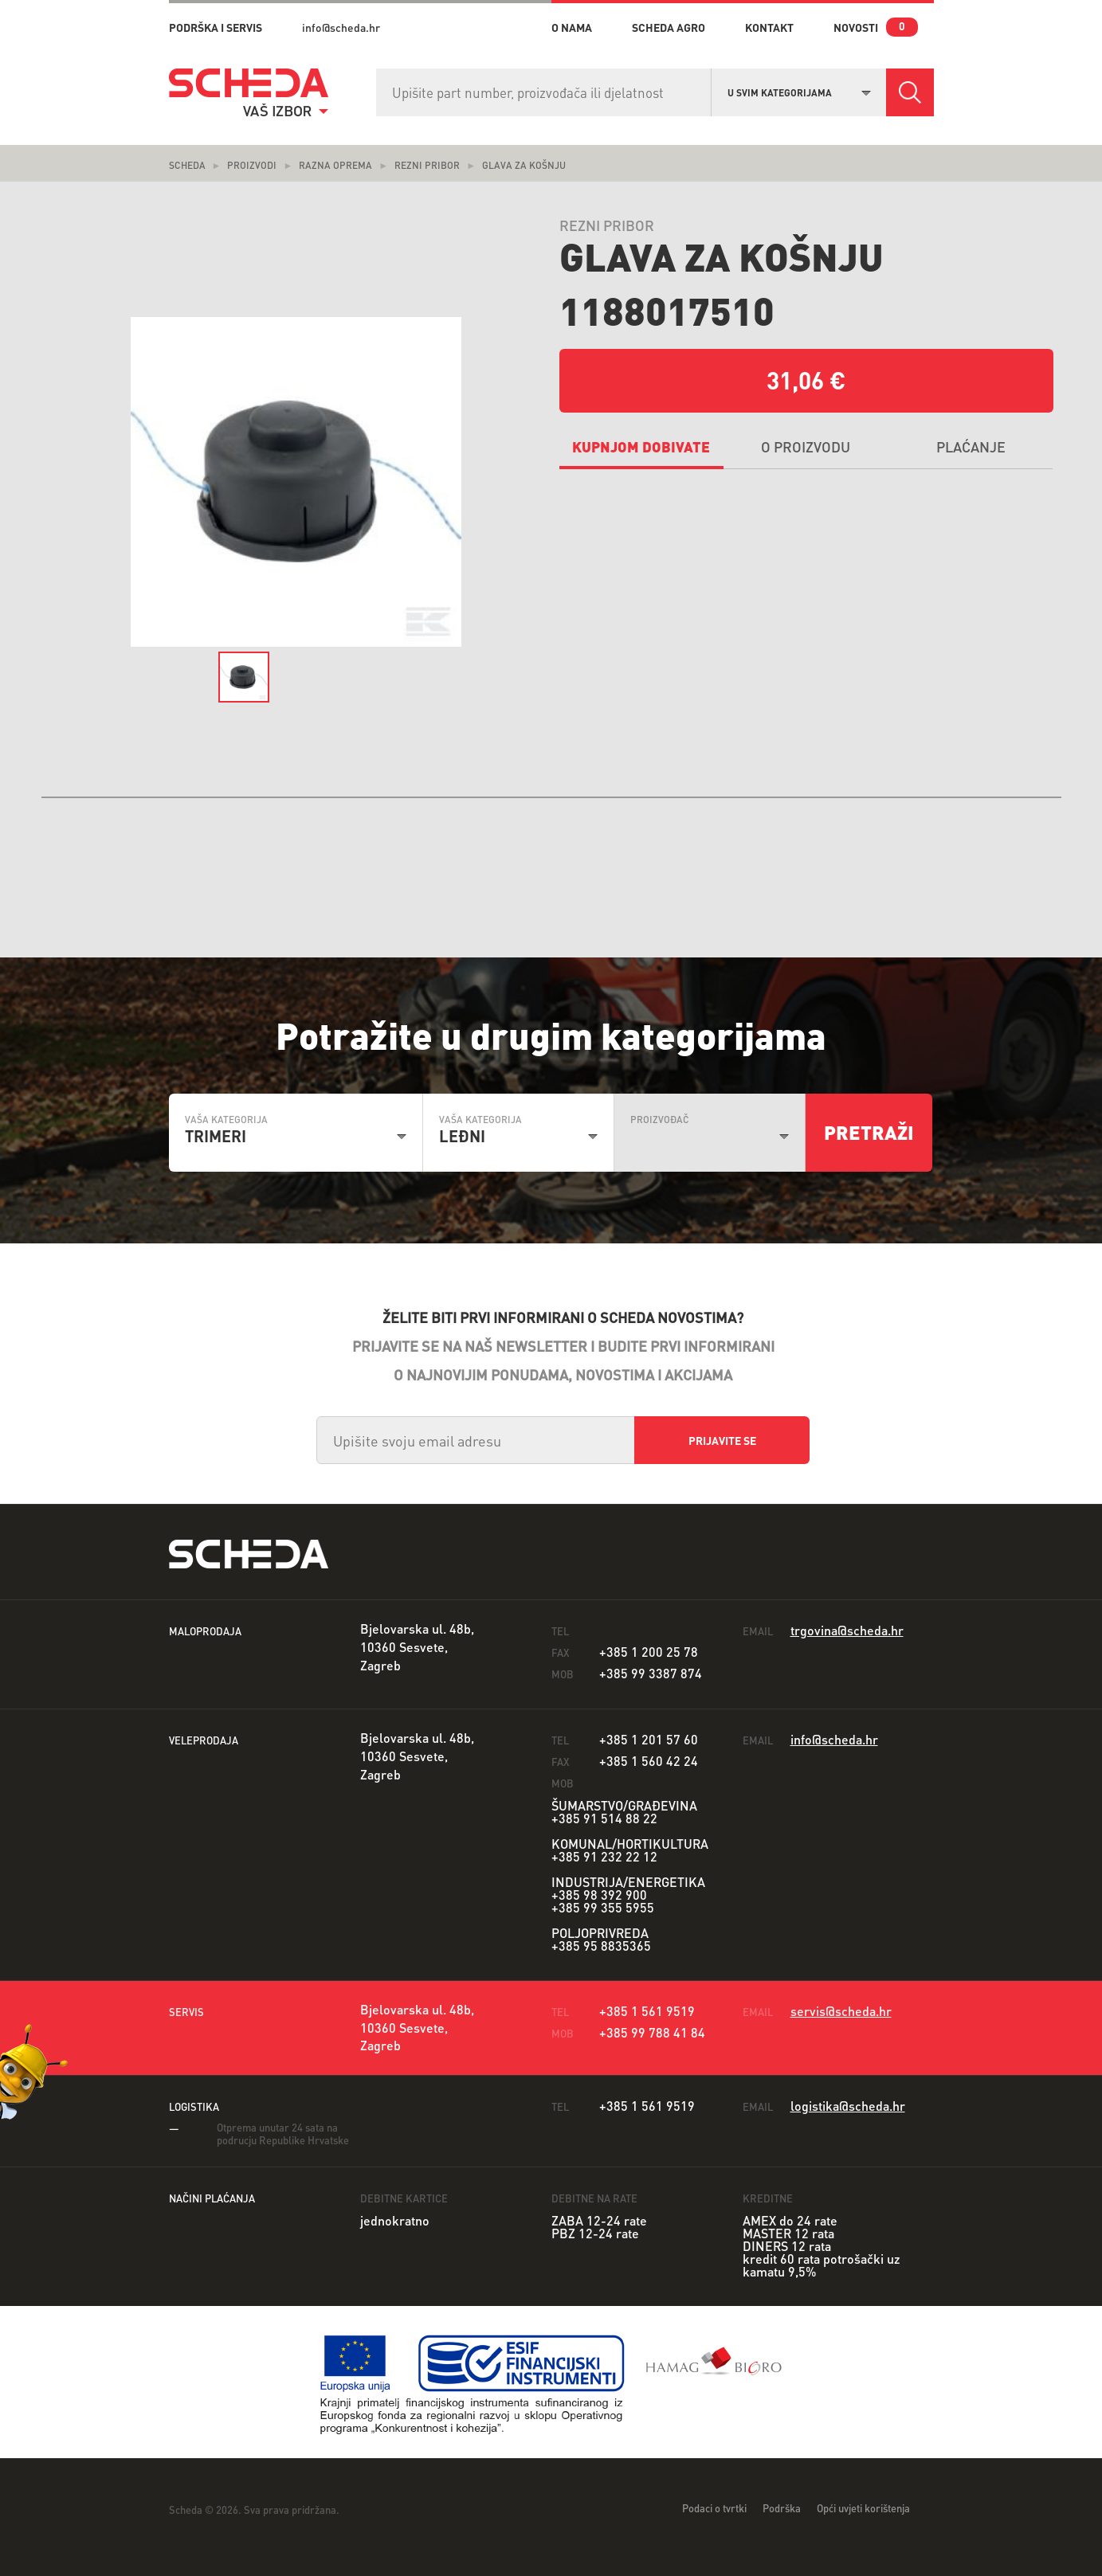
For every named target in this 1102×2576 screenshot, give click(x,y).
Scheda (187, 165)
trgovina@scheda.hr (847, 1630)
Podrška (782, 2508)
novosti (855, 27)
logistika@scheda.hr (847, 2105)
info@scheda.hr (341, 27)
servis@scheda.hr (841, 2010)
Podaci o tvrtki (714, 2508)
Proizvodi (251, 165)
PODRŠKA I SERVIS (215, 27)
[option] (296, 482)
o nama (571, 27)
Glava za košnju (524, 165)
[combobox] (799, 91)
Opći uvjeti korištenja (863, 2508)
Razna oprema (335, 165)
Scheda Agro (668, 27)
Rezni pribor (427, 165)
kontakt (769, 27)
